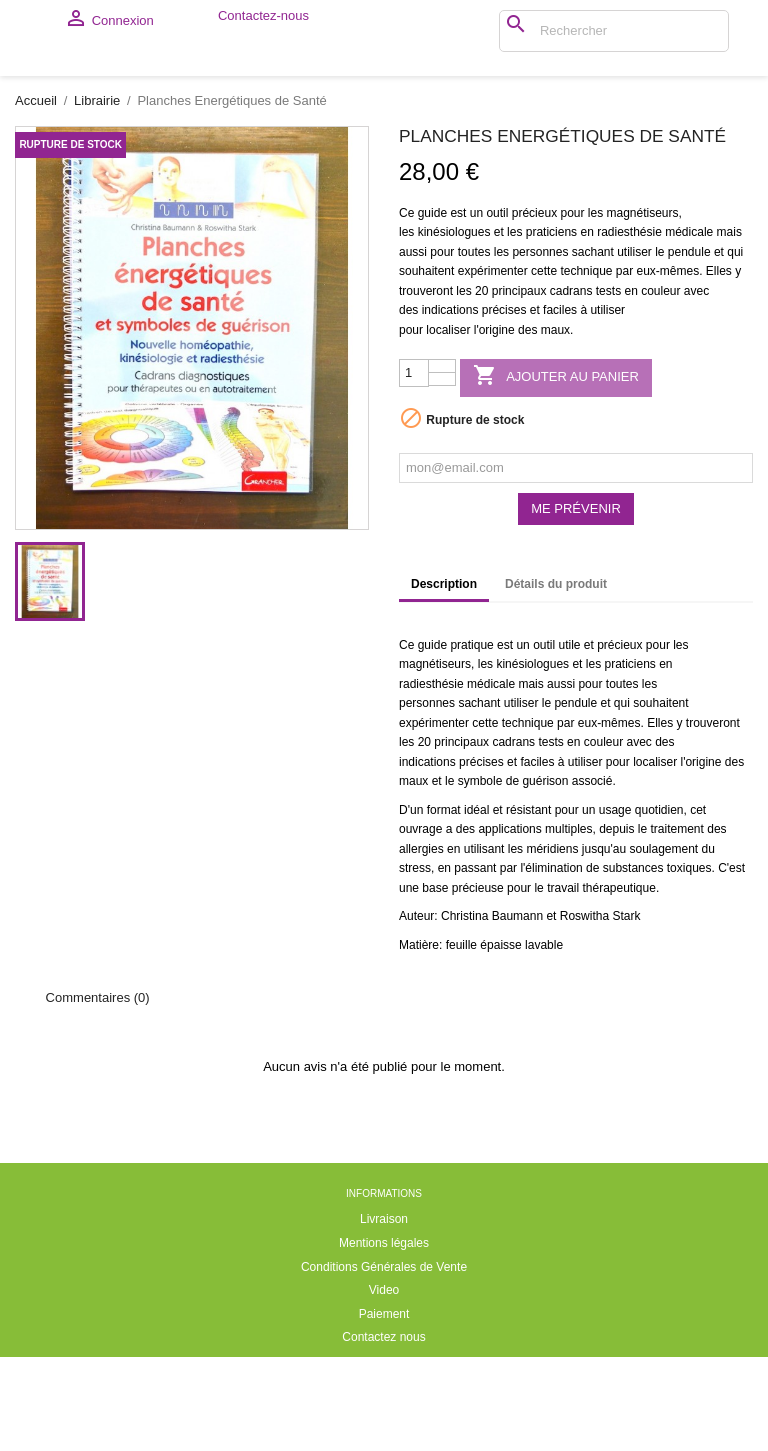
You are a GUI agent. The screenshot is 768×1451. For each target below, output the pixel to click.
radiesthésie (629, 326)
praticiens (551, 326)
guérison (545, 875)
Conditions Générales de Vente (384, 1361)
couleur (660, 385)
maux (555, 424)
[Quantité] (414, 467)
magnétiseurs (643, 307)
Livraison (384, 1313)
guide (432, 307)
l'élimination (551, 962)
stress (415, 962)
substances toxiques (657, 962)
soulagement (663, 943)
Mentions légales (384, 1337)
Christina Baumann (492, 1010)
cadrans (571, 385)
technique (586, 365)
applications (509, 923)
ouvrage (420, 923)
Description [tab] (444, 678)
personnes (540, 346)
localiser (448, 424)
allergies (421, 943)
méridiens (552, 943)
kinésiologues (454, 326)
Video (384, 1384)
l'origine (494, 424)
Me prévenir (576, 602)
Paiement (384, 1408)
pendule (689, 346)
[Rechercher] (505, 31)
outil (497, 307)
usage (615, 904)
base (435, 982)
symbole (480, 875)
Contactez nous (383, 1431)
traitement (677, 923)
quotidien (659, 904)
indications (450, 404)
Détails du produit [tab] (556, 678)
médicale (689, 326)
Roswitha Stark (600, 1010)
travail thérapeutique (601, 982)
